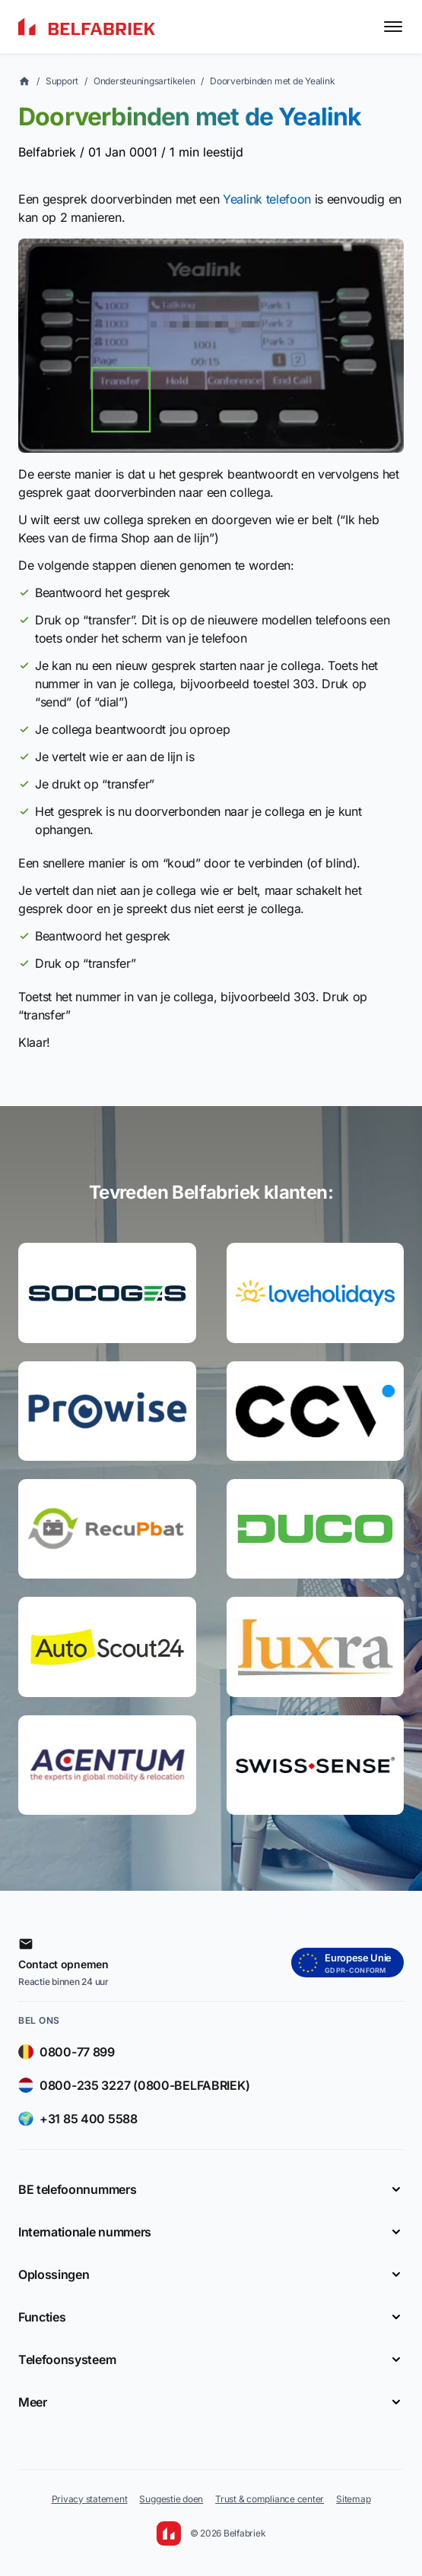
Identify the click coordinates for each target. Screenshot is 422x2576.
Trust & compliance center (269, 2499)
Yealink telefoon (267, 199)
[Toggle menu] (393, 26)
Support (62, 81)
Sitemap (353, 2499)
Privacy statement (90, 2499)
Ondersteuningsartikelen (144, 81)
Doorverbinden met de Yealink (272, 81)
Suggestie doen (171, 2499)
